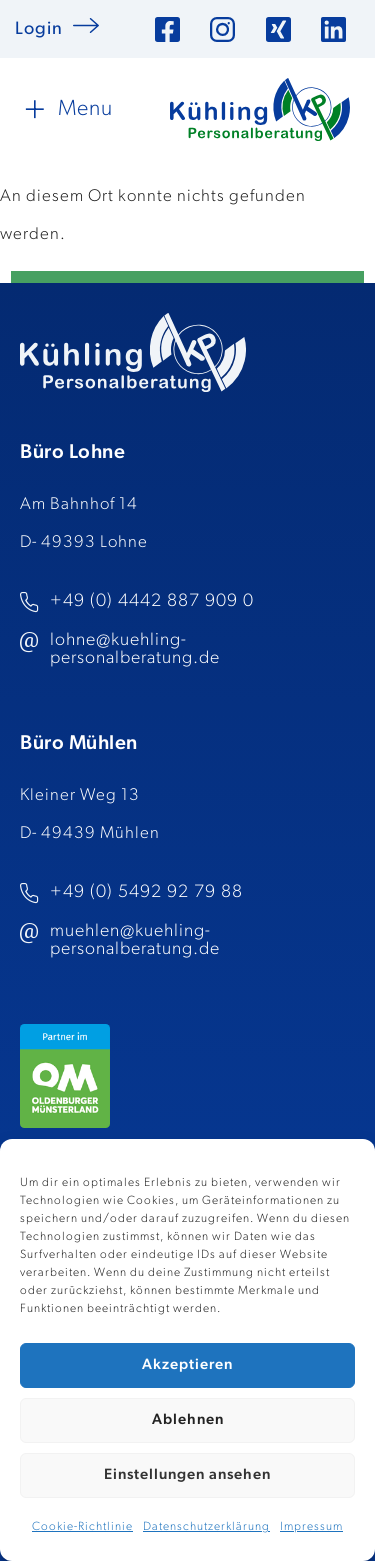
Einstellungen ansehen (187, 1475)
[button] (66, 109)
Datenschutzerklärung (206, 1527)
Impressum (311, 1527)
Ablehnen (188, 1420)
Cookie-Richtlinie (82, 1527)
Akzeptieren (187, 1365)
